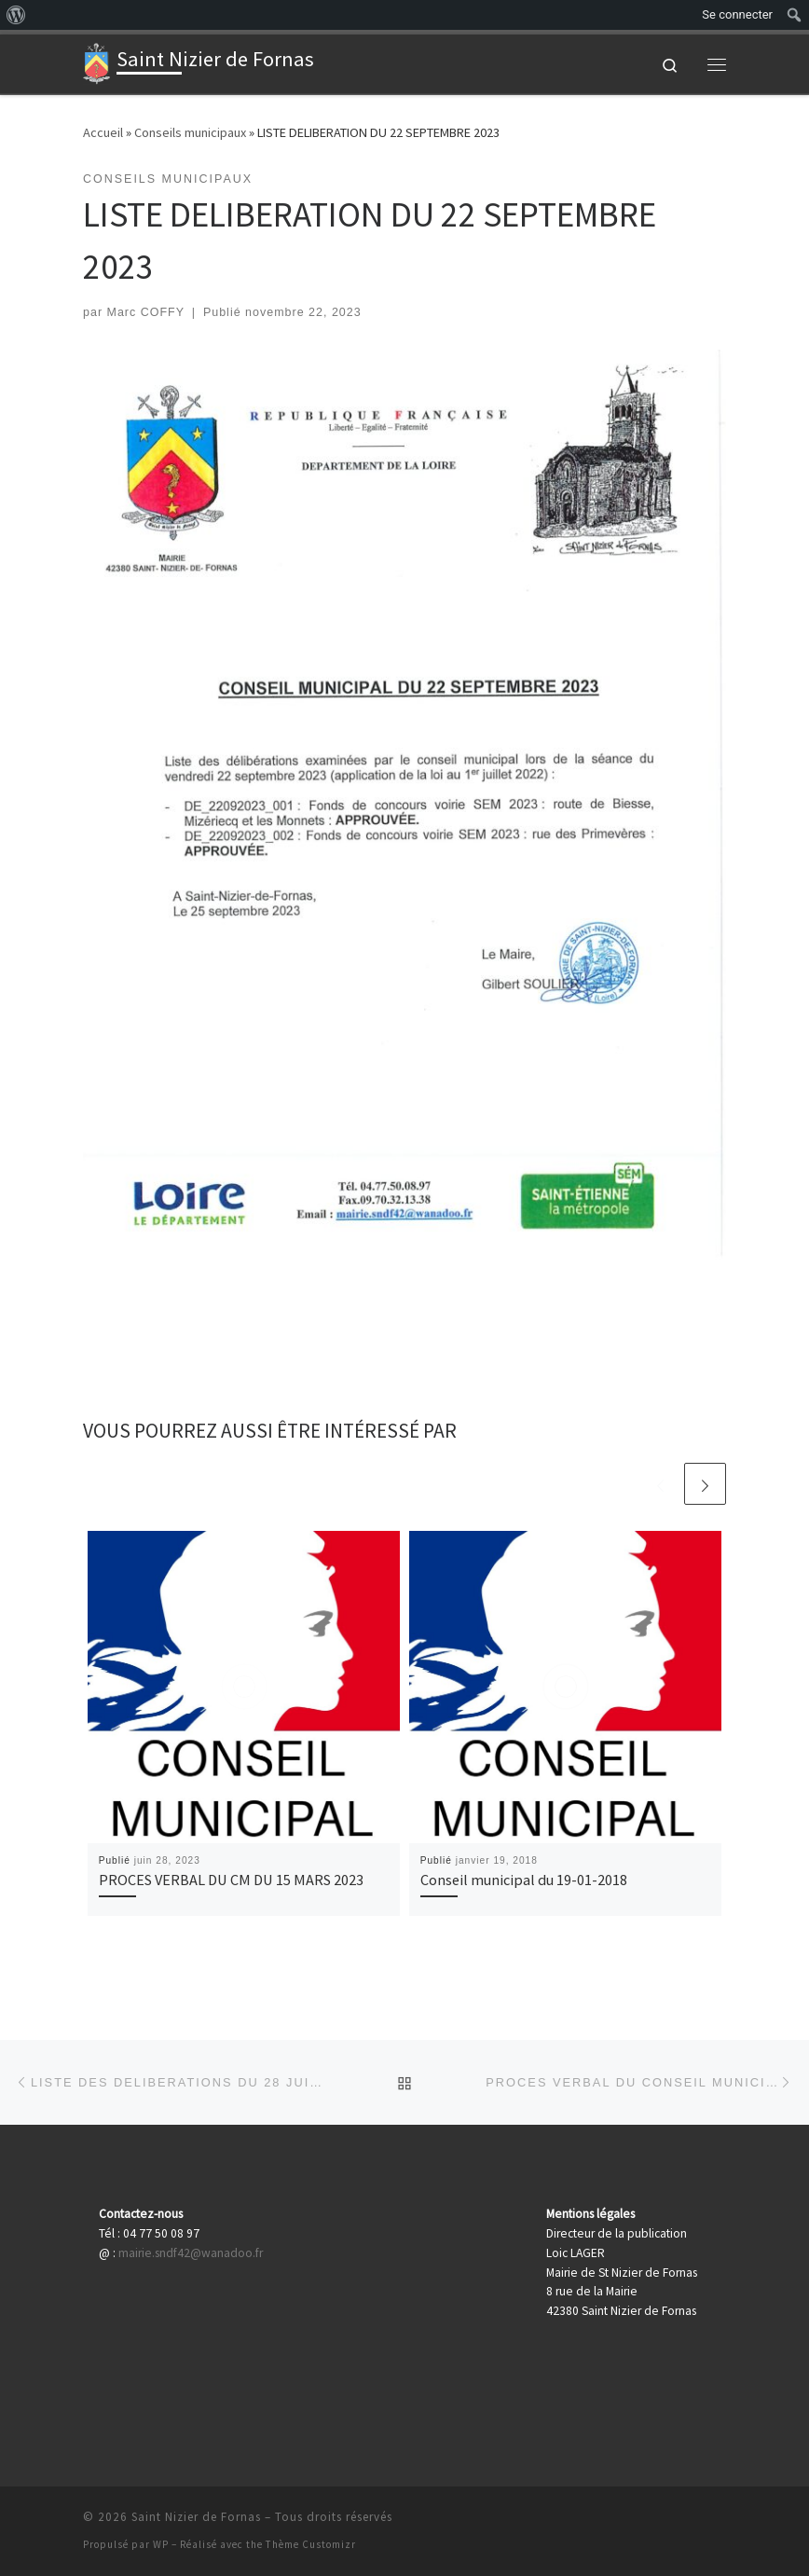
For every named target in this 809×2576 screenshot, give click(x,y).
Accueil (103, 132)
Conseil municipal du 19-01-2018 (523, 1879)
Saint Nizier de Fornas (196, 2517)
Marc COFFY (146, 312)
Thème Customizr (311, 2544)
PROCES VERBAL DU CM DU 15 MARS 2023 (231, 1879)
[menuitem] (16, 15)
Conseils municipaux (190, 132)
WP (161, 2544)
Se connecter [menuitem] (737, 14)
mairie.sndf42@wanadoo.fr (190, 2253)
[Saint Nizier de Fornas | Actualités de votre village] (96, 61)
